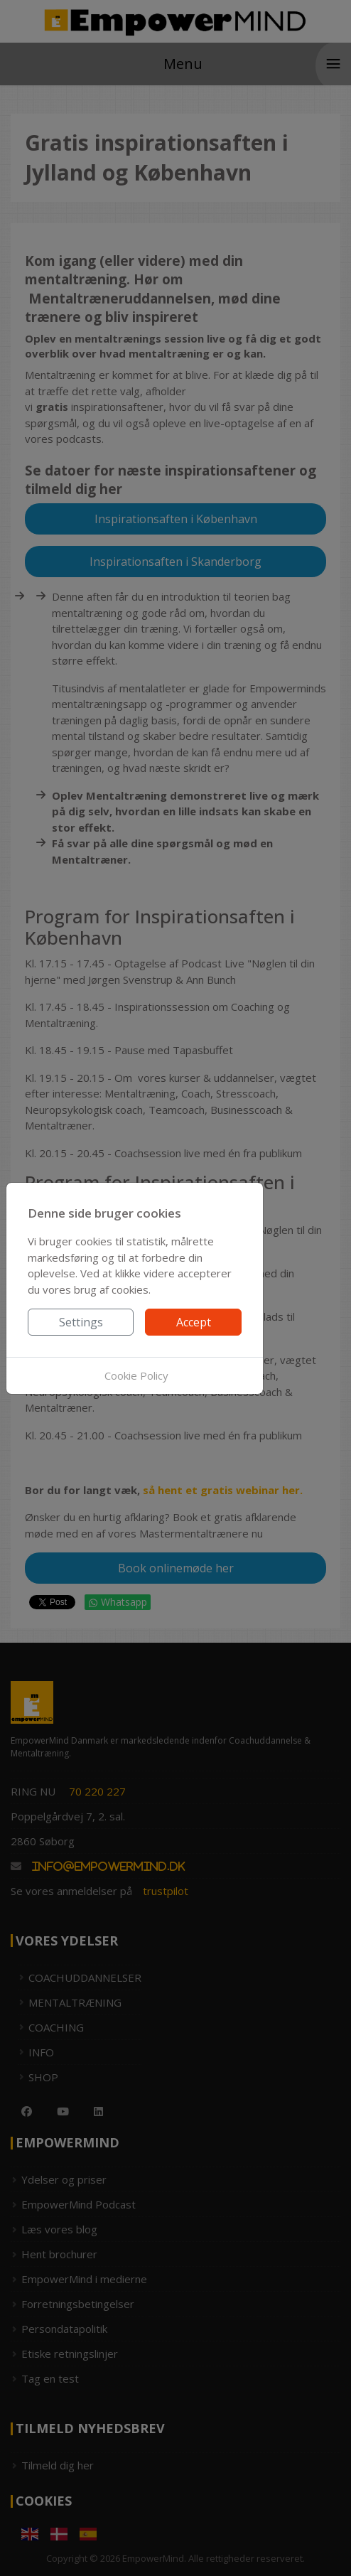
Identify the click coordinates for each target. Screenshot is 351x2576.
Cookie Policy (136, 1375)
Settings (81, 1322)
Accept (193, 1322)
